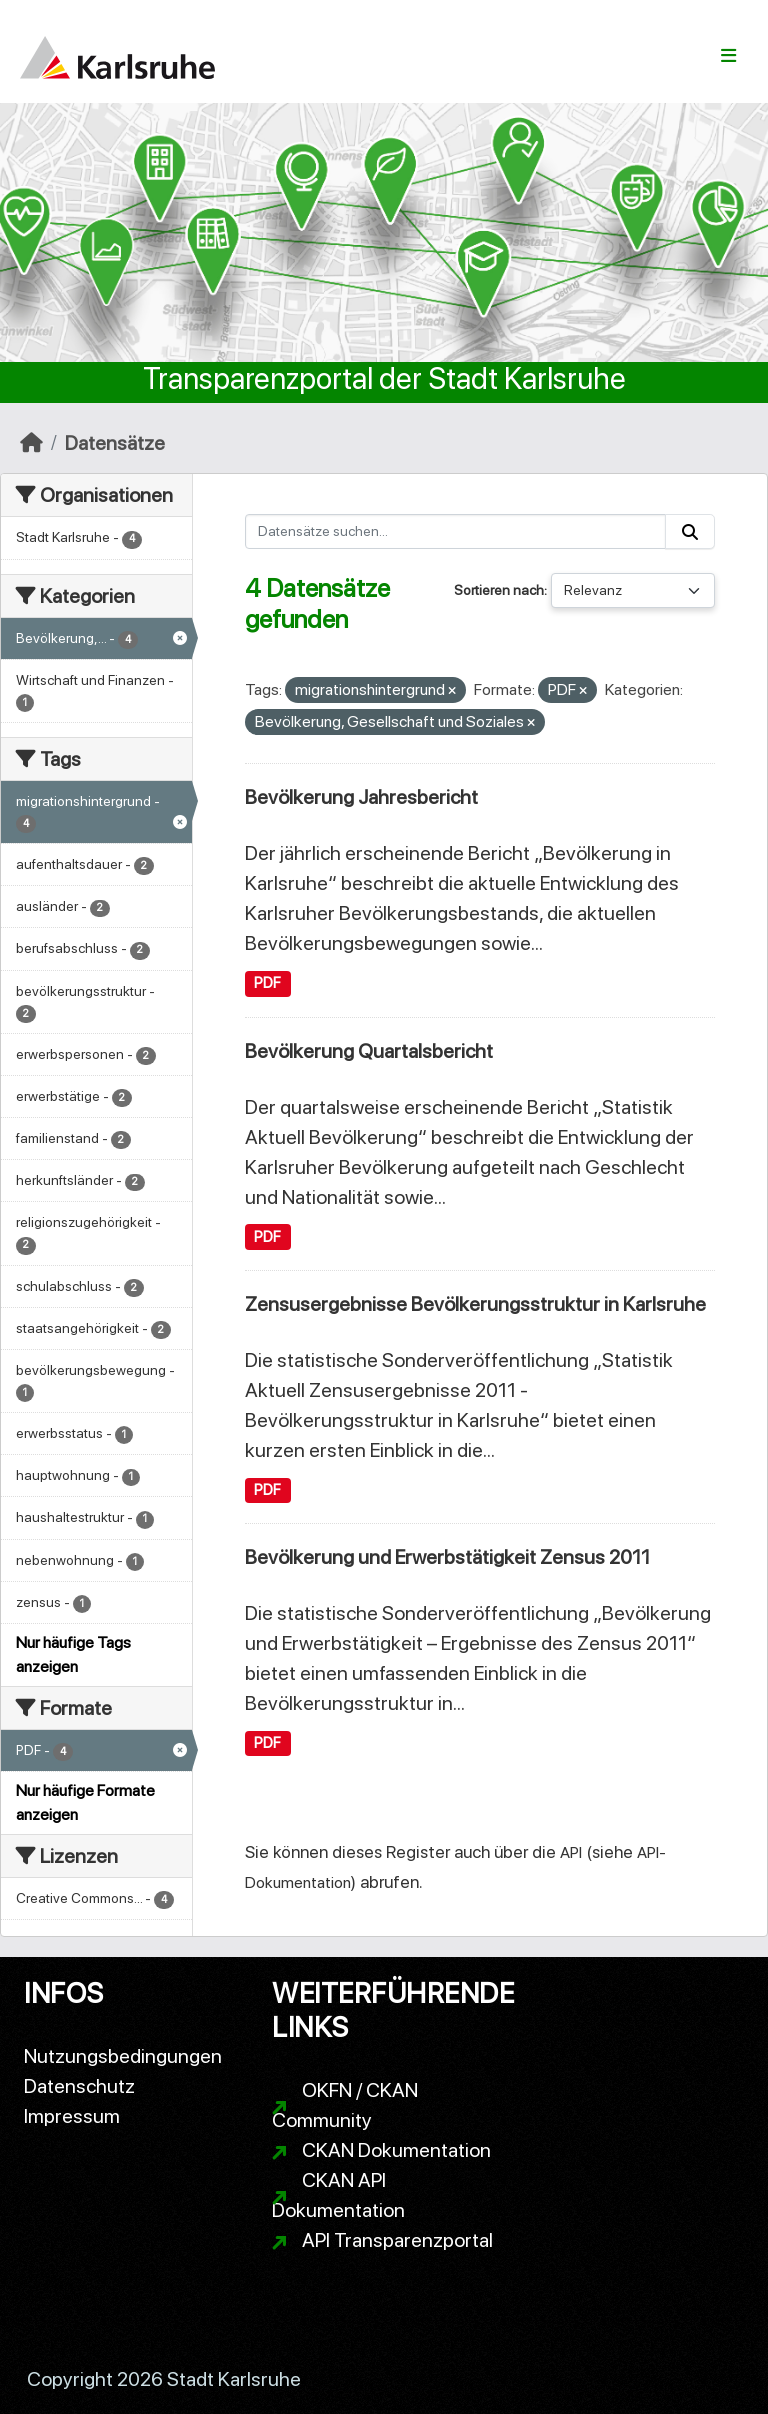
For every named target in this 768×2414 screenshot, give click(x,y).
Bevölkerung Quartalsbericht (369, 1051)
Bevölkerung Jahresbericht (361, 797)
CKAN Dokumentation (396, 2150)
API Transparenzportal (397, 2240)
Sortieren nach (499, 590)
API (571, 1852)
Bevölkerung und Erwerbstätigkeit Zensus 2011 (447, 1557)
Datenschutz (79, 2086)
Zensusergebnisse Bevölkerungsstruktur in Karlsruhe (475, 1304)
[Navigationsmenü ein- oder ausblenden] (728, 56)
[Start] (31, 443)
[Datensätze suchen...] (456, 531)
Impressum (72, 2116)
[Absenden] (690, 531)
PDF (267, 983)
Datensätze (115, 443)
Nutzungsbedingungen (123, 2056)
